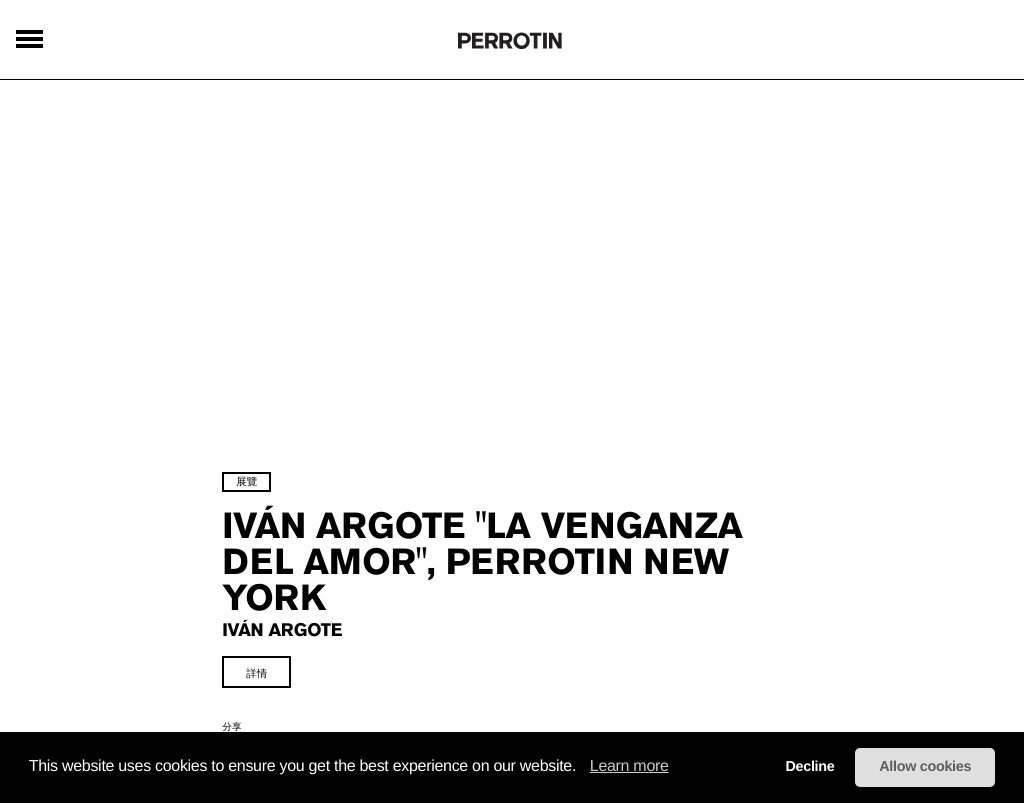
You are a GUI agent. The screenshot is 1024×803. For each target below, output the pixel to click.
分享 (235, 724)
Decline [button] (809, 767)
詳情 (259, 671)
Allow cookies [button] (925, 767)
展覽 (249, 478)
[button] (583, 768)
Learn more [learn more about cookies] (629, 766)
